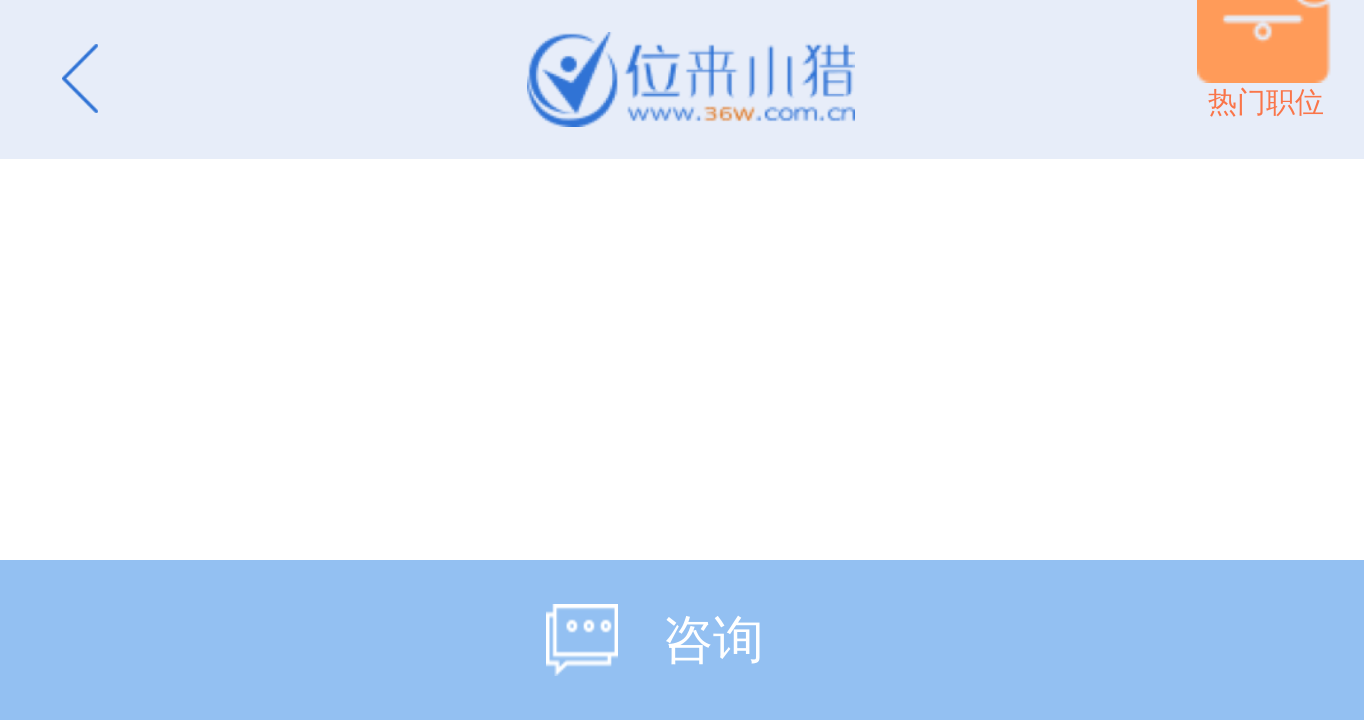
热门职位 (1266, 102)
